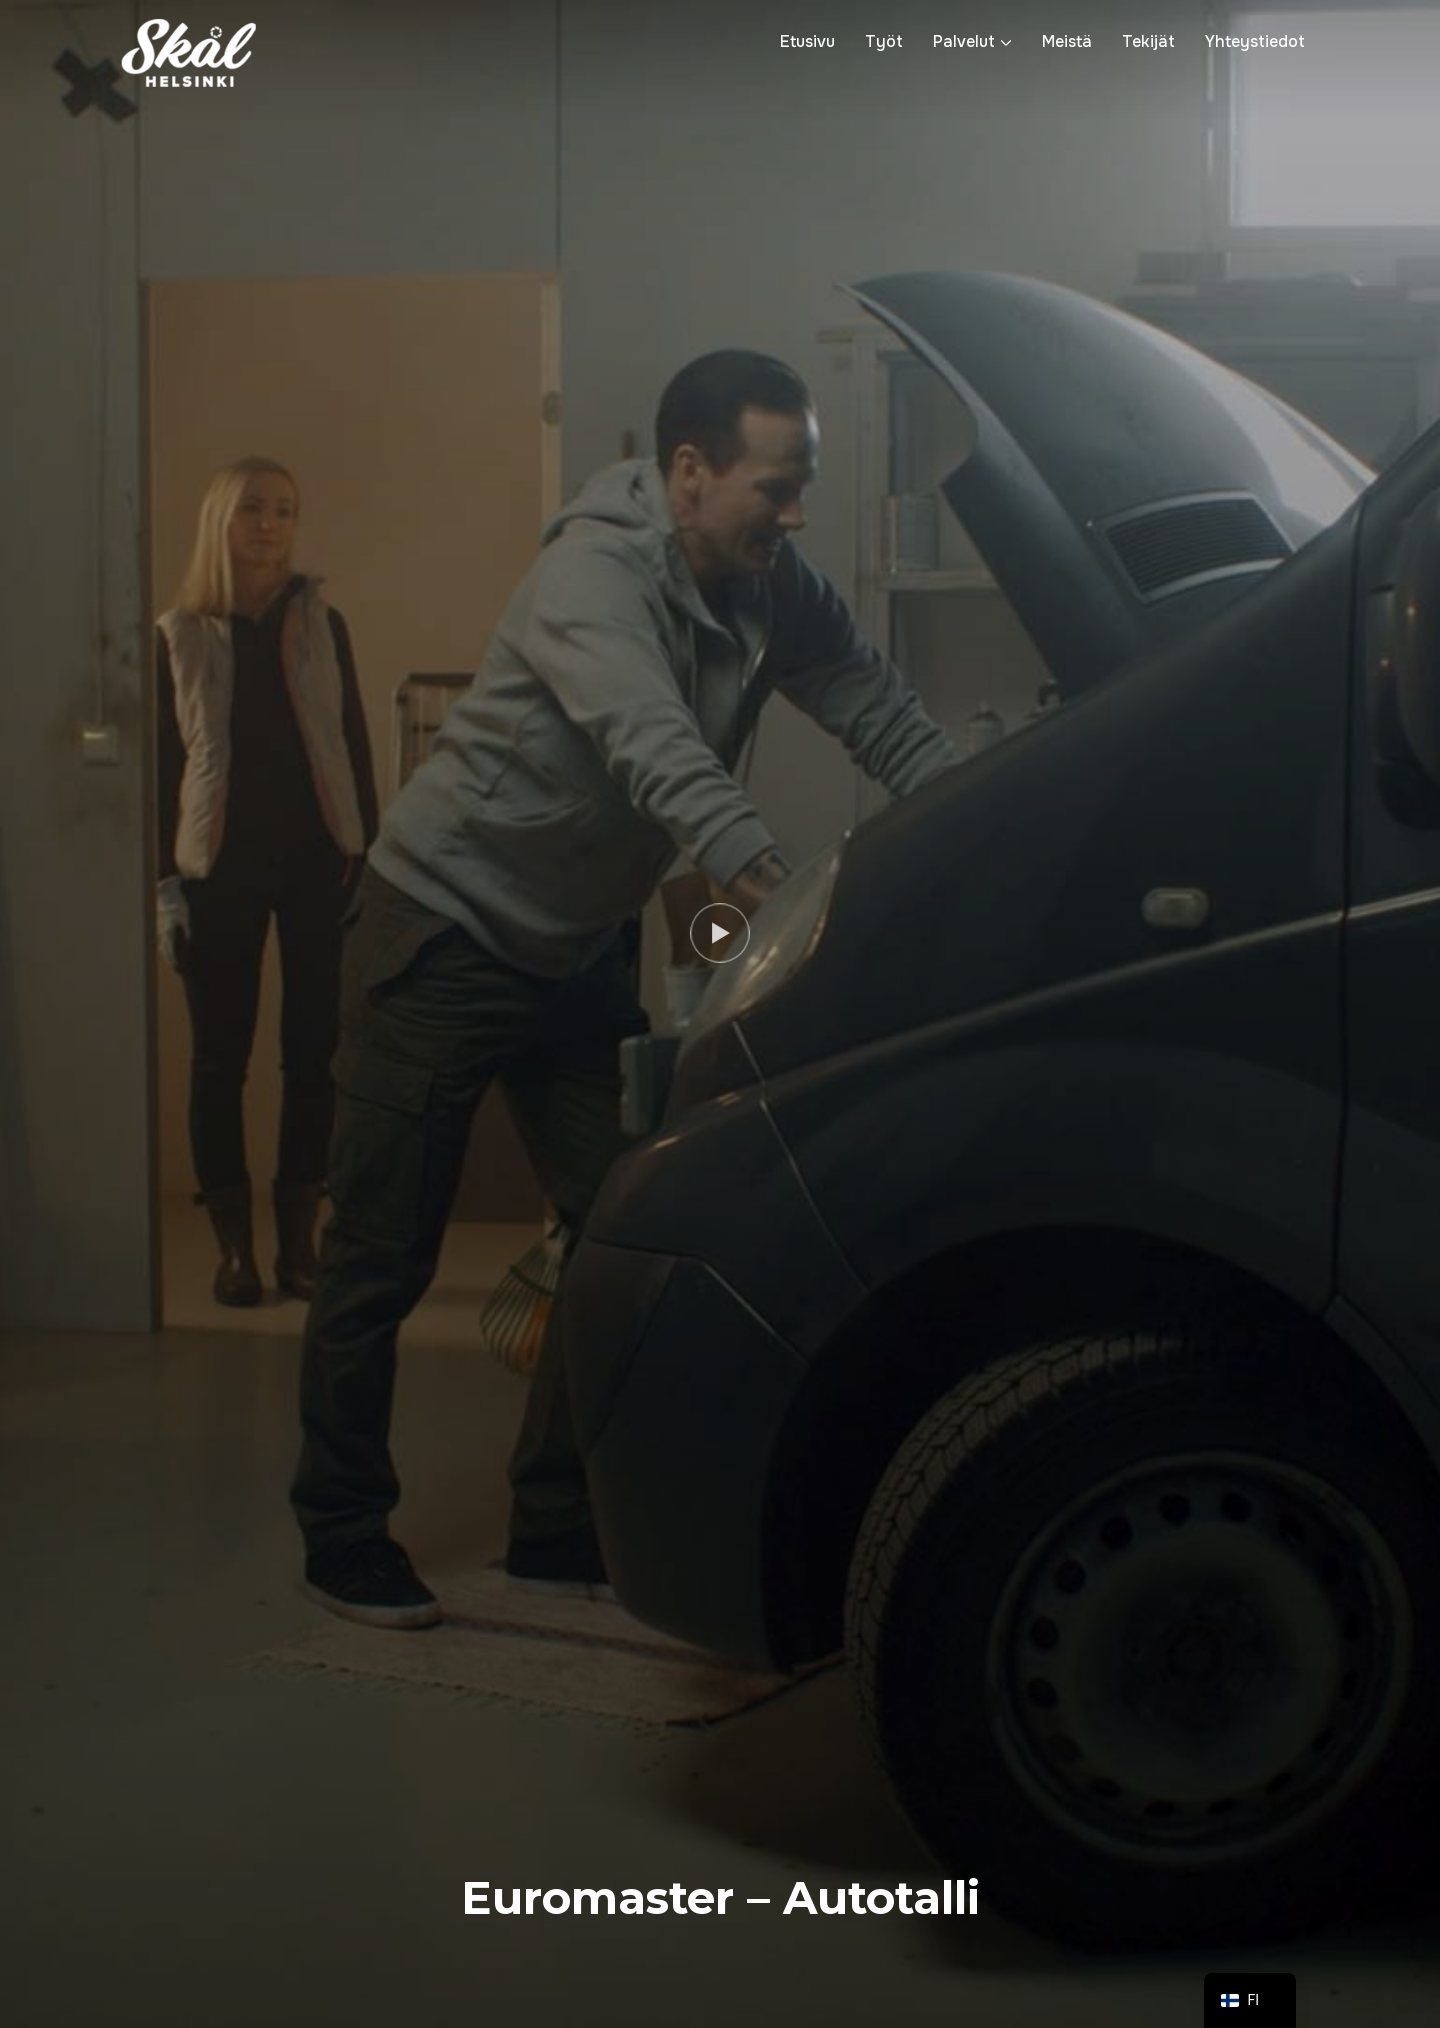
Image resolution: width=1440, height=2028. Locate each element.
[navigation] (1250, 2000)
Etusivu (807, 41)
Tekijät (1148, 41)
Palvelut (964, 41)
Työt (884, 41)
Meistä (1067, 41)
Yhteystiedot (1255, 41)
